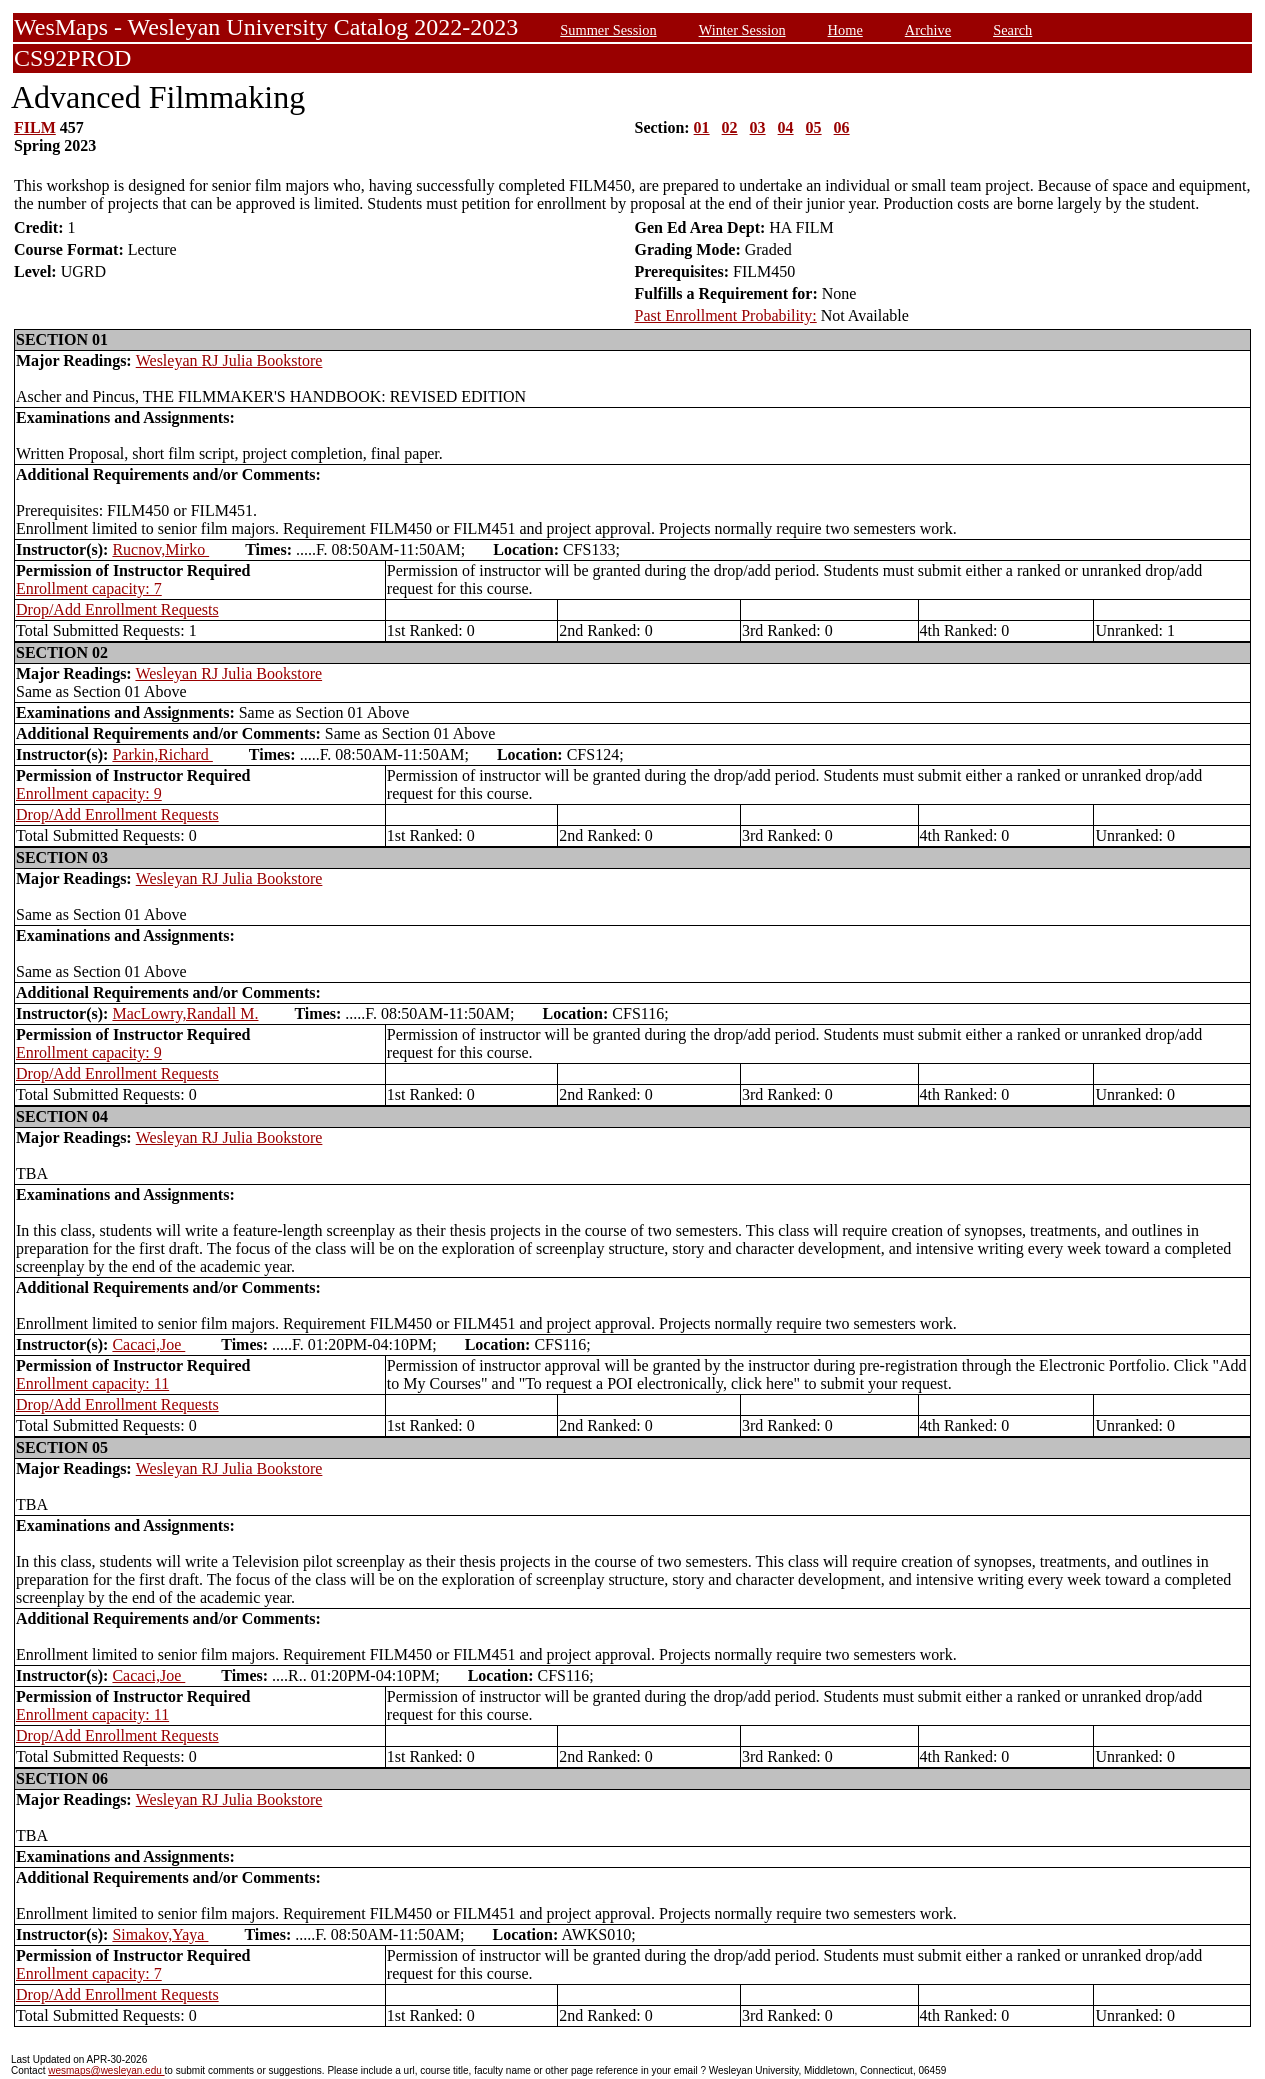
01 (702, 127)
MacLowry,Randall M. (185, 1013)
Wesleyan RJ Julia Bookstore (229, 360)
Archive (928, 30)
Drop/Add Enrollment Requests (117, 609)
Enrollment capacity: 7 (89, 588)
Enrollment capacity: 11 (92, 1383)
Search (1012, 30)
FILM (35, 127)
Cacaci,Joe (148, 1344)
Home (845, 30)
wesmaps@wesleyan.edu (106, 2070)
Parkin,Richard (162, 754)
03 (758, 127)
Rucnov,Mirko (160, 549)
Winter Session (742, 30)
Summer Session (608, 30)
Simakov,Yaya (160, 1934)
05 (814, 127)
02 (730, 127)
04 (786, 127)
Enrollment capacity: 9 (89, 793)
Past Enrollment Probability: (726, 315)
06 (842, 127)
